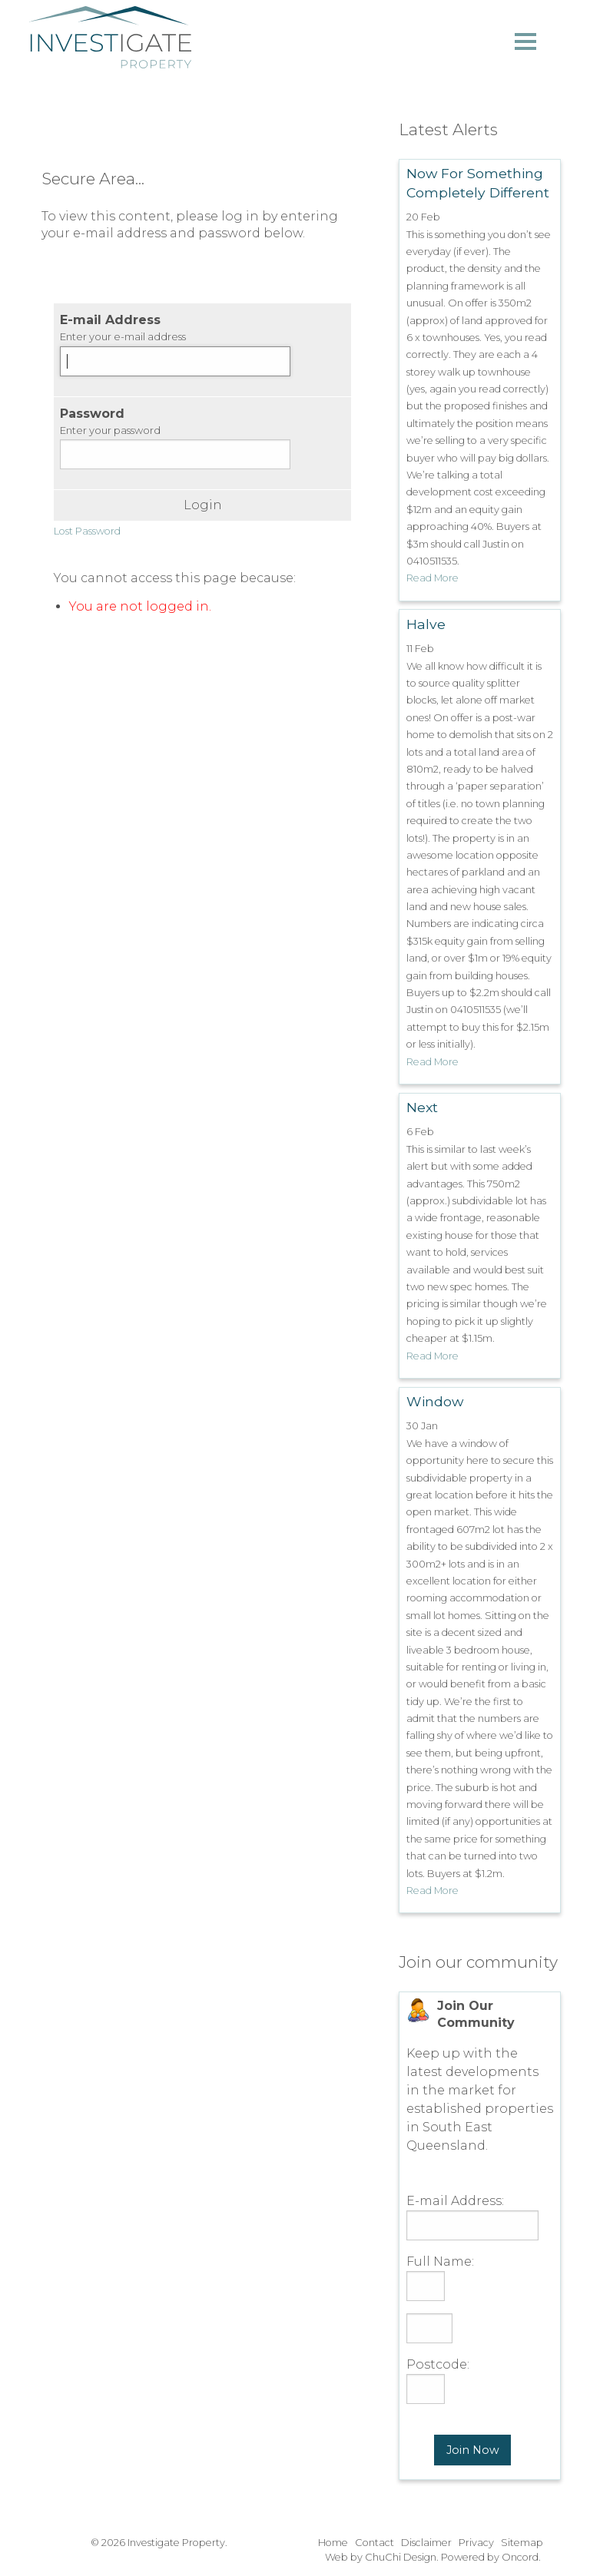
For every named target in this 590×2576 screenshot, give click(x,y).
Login (203, 505)
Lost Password (87, 531)
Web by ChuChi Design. (382, 2557)
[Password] (175, 454)
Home (333, 2542)
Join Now (472, 2450)
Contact (374, 2542)
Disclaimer (426, 2542)
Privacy (476, 2542)
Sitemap (522, 2542)
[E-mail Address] (175, 361)
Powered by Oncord (490, 2557)
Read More (432, 578)
